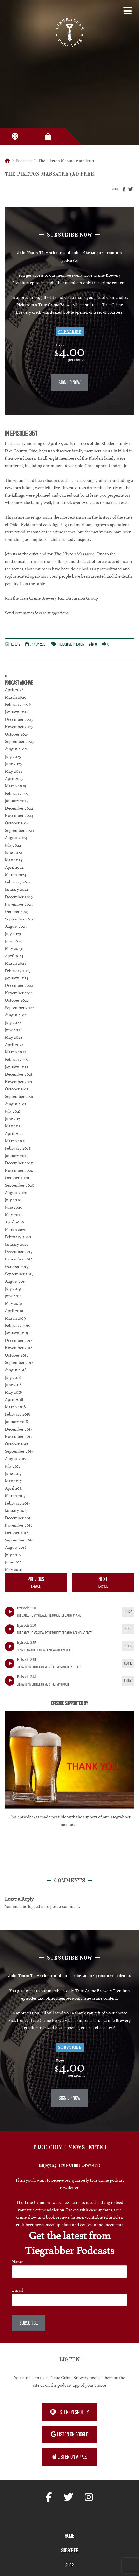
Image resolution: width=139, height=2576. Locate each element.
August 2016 (16, 1547)
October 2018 (16, 1355)
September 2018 (19, 1362)
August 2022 (16, 1015)
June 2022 (13, 1030)
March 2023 (15, 963)
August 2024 (16, 837)
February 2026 (18, 704)
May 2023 (13, 948)
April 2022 (14, 1044)
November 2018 (19, 1347)
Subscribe (69, 331)
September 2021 (19, 1096)
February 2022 (18, 1059)
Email (17, 2290)
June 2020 (13, 1207)
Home (69, 2536)
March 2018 (15, 1407)
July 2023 (13, 933)
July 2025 (13, 756)
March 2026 (15, 697)
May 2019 (13, 1303)
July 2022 (13, 1022)
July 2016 (13, 1554)
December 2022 (19, 985)
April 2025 (14, 778)
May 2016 (13, 1569)
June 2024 (13, 852)
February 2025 (17, 793)
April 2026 (14, 689)
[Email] (69, 2300)
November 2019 (19, 1259)
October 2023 (16, 911)
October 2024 (17, 822)
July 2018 (13, 1377)
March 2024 (15, 874)
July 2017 (12, 1466)
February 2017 (17, 1503)
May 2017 (13, 1480)
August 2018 (16, 1370)
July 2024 (13, 845)
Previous (35, 1583)
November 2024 (19, 815)
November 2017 (18, 1436)
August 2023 (16, 926)
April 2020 (14, 1222)
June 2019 (13, 1296)
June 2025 (13, 763)
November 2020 (19, 1170)
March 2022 (15, 1052)
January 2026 (16, 712)
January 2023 (16, 978)
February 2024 (18, 882)
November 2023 (19, 904)
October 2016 (16, 1532)
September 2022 (19, 1007)
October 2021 (16, 1088)
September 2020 (19, 1185)
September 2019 (19, 1273)
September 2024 (19, 830)
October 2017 (16, 1443)
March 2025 (15, 785)
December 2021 (18, 1074)
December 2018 (19, 1340)
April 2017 (14, 1488)
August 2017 (15, 1458)
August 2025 (16, 748)
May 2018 (13, 1392)
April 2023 (14, 956)
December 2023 (19, 896)
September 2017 (19, 1451)
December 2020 (19, 1162)
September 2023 (19, 919)
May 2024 (13, 859)
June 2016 (13, 1562)
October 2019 (16, 1266)
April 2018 (14, 1399)
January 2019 (16, 1333)
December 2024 (19, 808)
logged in (36, 1906)
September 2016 (19, 1540)
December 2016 (19, 1517)
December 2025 (19, 719)
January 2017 (16, 1510)
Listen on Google (69, 2434)
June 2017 (13, 1473)
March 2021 (15, 1140)
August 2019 (16, 1281)
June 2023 (13, 941)
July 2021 (13, 1111)
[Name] (69, 2271)
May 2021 (13, 1125)
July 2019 (13, 1288)
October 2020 (17, 1177)
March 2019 (15, 1318)
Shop (69, 2565)
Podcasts (24, 160)
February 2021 (17, 1148)
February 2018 (17, 1414)
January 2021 (16, 1155)
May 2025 (13, 771)
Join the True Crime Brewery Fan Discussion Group (51, 598)
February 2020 (18, 1236)
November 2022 (19, 993)
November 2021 (18, 1081)
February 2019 (17, 1325)
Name (17, 2261)
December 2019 (19, 1251)
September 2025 (19, 741)
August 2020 (16, 1192)
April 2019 (14, 1310)
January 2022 (16, 1067)
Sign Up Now (70, 382)
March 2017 (15, 1495)
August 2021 (15, 1103)
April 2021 (14, 1133)
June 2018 (13, 1384)
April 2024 (14, 867)
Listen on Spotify (69, 2412)
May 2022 (13, 1037)
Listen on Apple (69, 2457)
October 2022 (17, 1000)
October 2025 (16, 734)
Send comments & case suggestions (37, 612)
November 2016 (19, 1525)
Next (103, 1583)
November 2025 (19, 726)
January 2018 (16, 1421)
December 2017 (18, 1429)
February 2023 (17, 970)
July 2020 (13, 1199)
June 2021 (13, 1118)
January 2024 (16, 889)
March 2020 (16, 1229)
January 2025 (16, 800)
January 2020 (17, 1244)
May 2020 (14, 1214)
